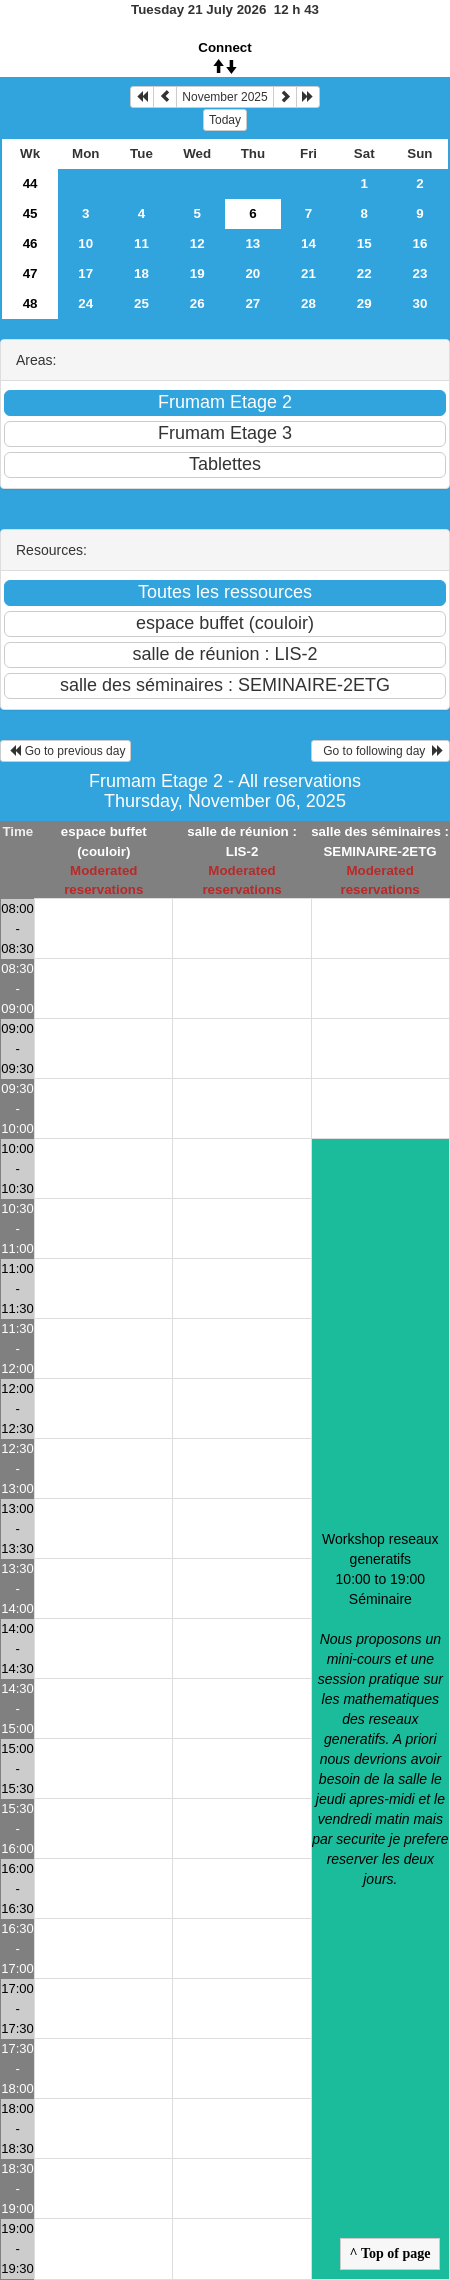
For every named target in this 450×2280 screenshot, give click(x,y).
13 (252, 243)
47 (30, 273)
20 (252, 273)
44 (30, 183)
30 (419, 303)
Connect (224, 47)
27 (252, 303)
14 (308, 243)
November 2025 (224, 97)
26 (197, 303)
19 (197, 273)
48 (30, 303)
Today (225, 120)
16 (419, 243)
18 (141, 273)
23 (419, 273)
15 (364, 243)
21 (308, 273)
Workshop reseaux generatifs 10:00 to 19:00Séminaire (380, 1709)
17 (85, 273)
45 (30, 213)
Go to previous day (65, 751)
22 (364, 273)
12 (197, 243)
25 (141, 303)
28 (308, 303)
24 (85, 303)
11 (141, 243)
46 (30, 243)
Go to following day (380, 751)
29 (364, 303)
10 (85, 243)
